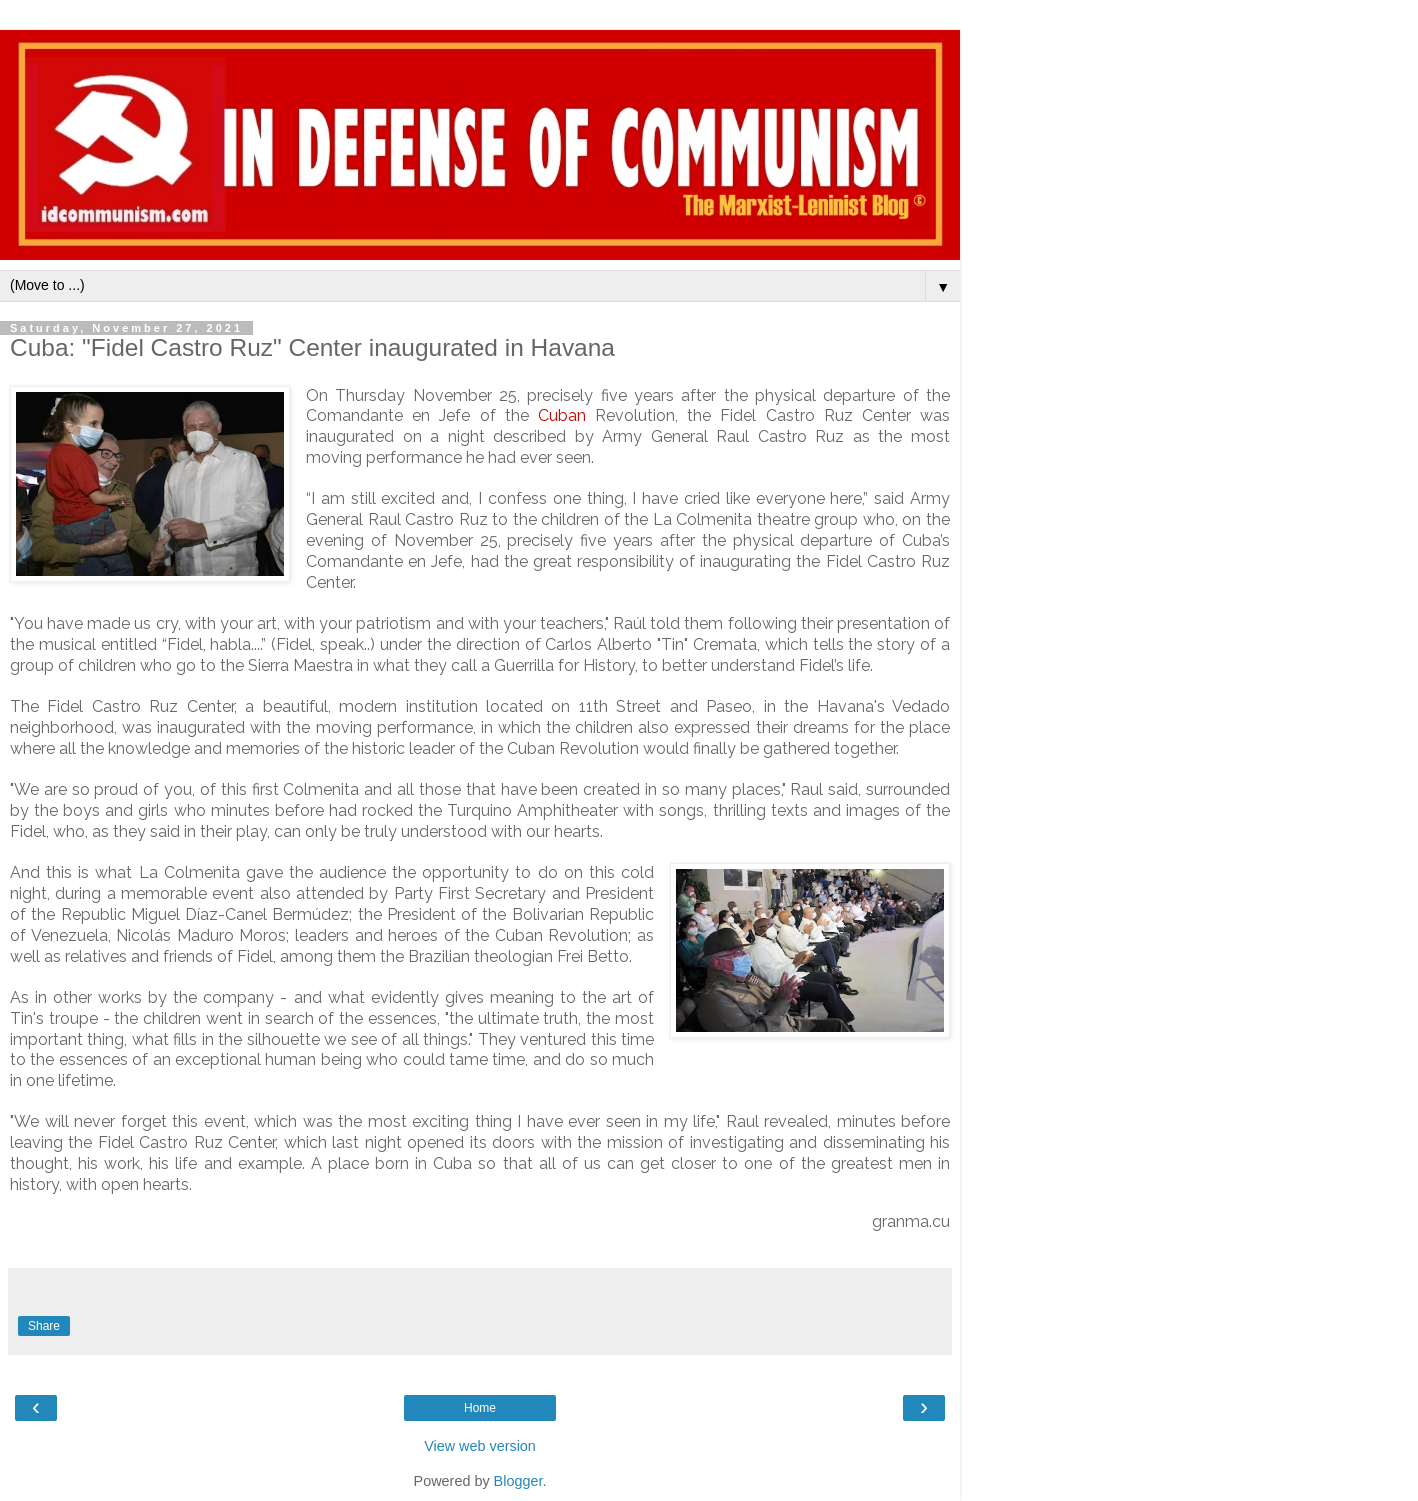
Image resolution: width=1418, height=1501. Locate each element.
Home (480, 1408)
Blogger (518, 1481)
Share (44, 1326)
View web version (480, 1446)
